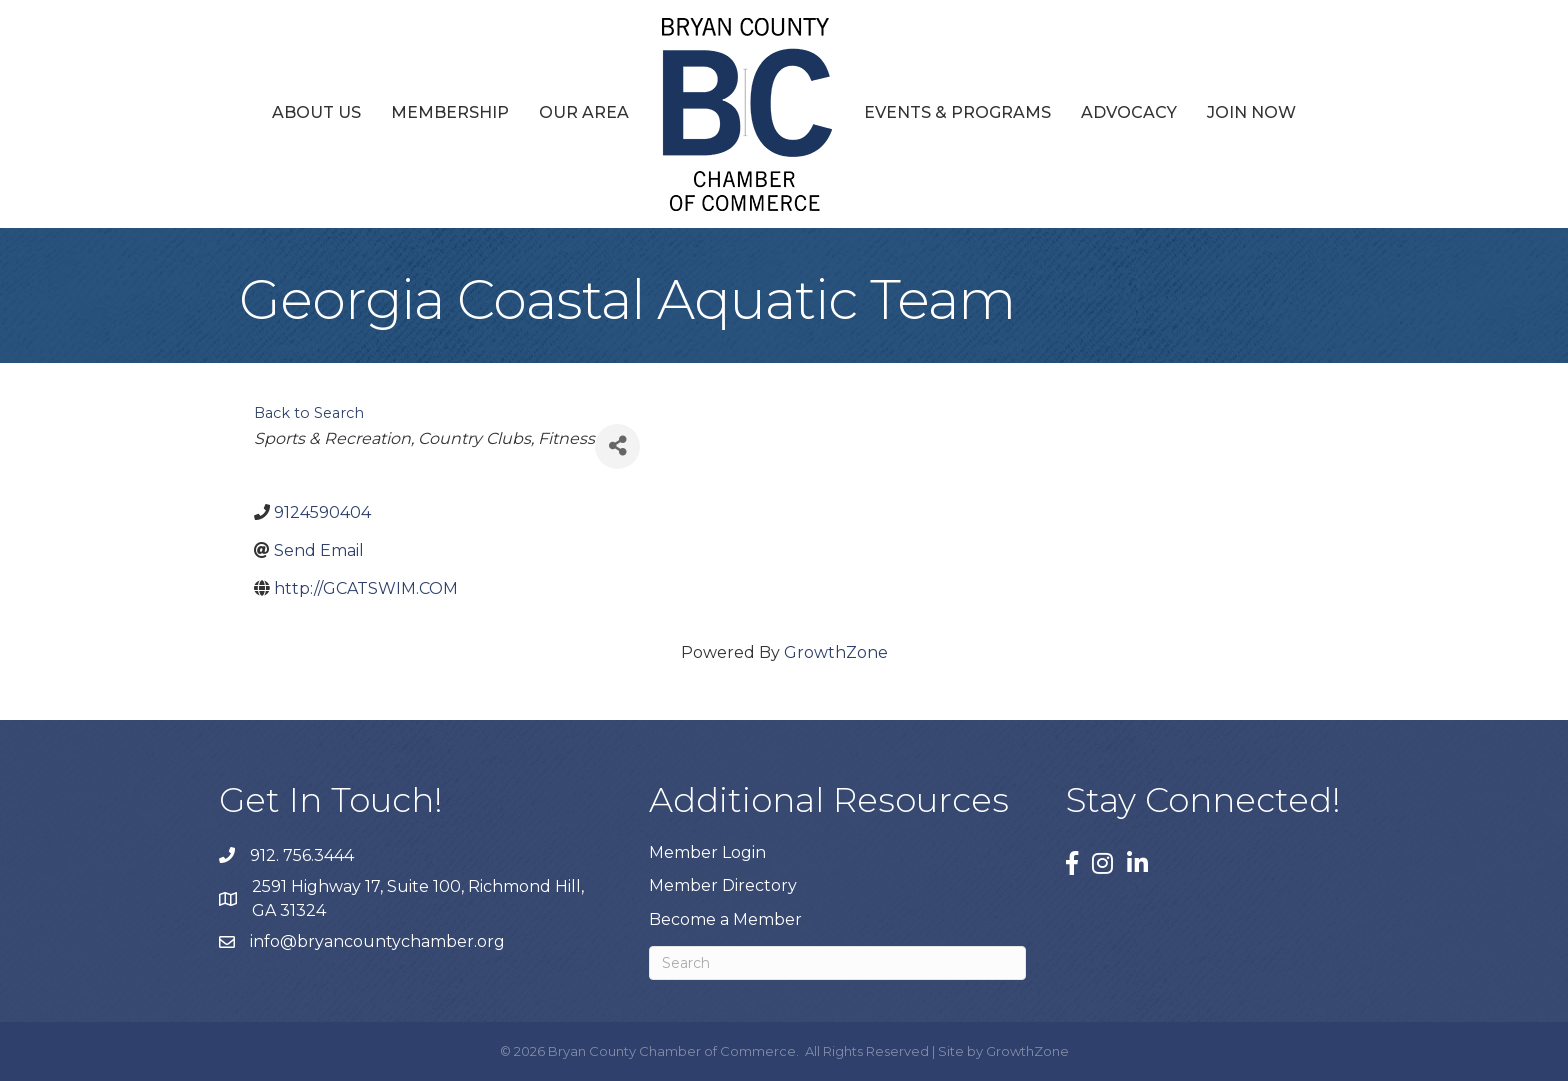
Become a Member (725, 919)
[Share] (617, 446)
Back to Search (309, 413)
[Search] (837, 963)
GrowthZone (836, 652)
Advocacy (1129, 112)
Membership (450, 112)
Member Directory (723, 885)
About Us (316, 112)
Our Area (584, 112)
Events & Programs (957, 112)
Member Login (707, 852)
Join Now (1251, 112)
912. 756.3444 (302, 855)
